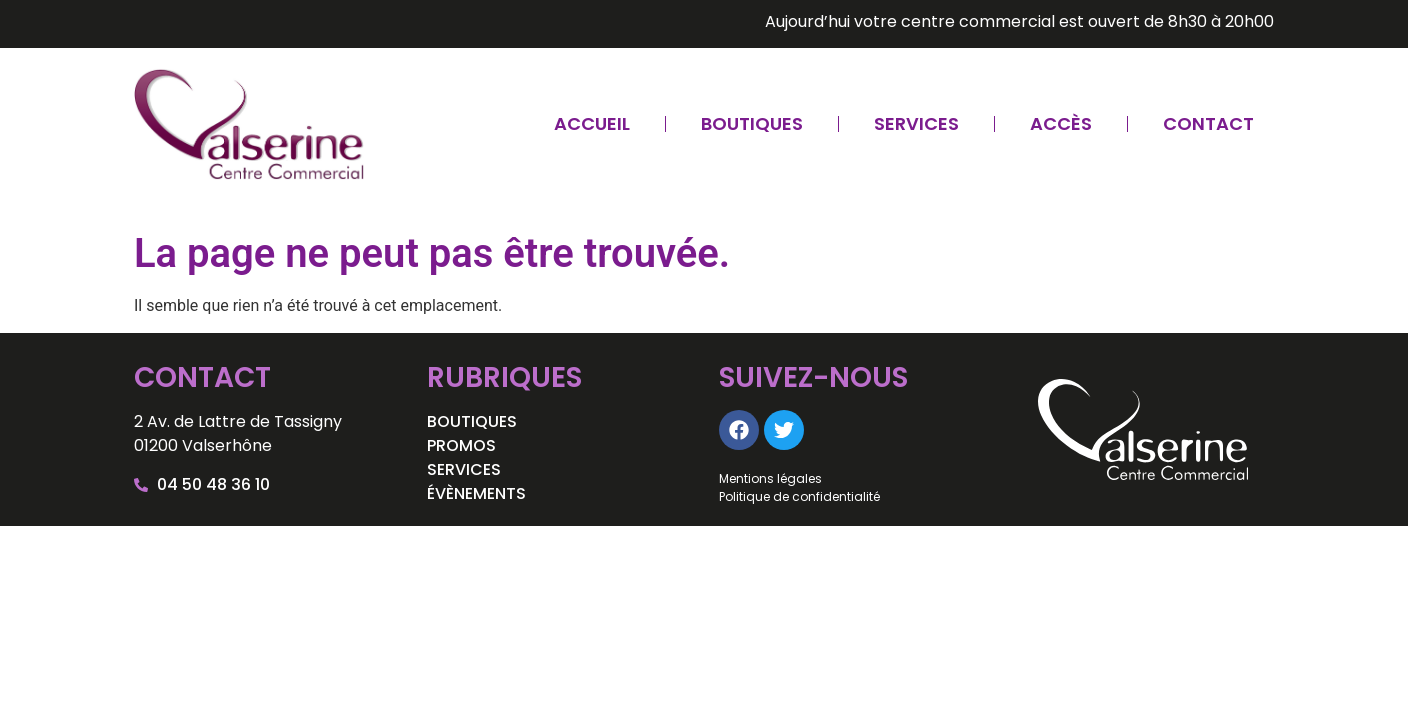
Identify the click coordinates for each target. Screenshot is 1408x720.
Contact (1208, 123)
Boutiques (752, 123)
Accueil (592, 123)
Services (916, 123)
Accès (1061, 123)
